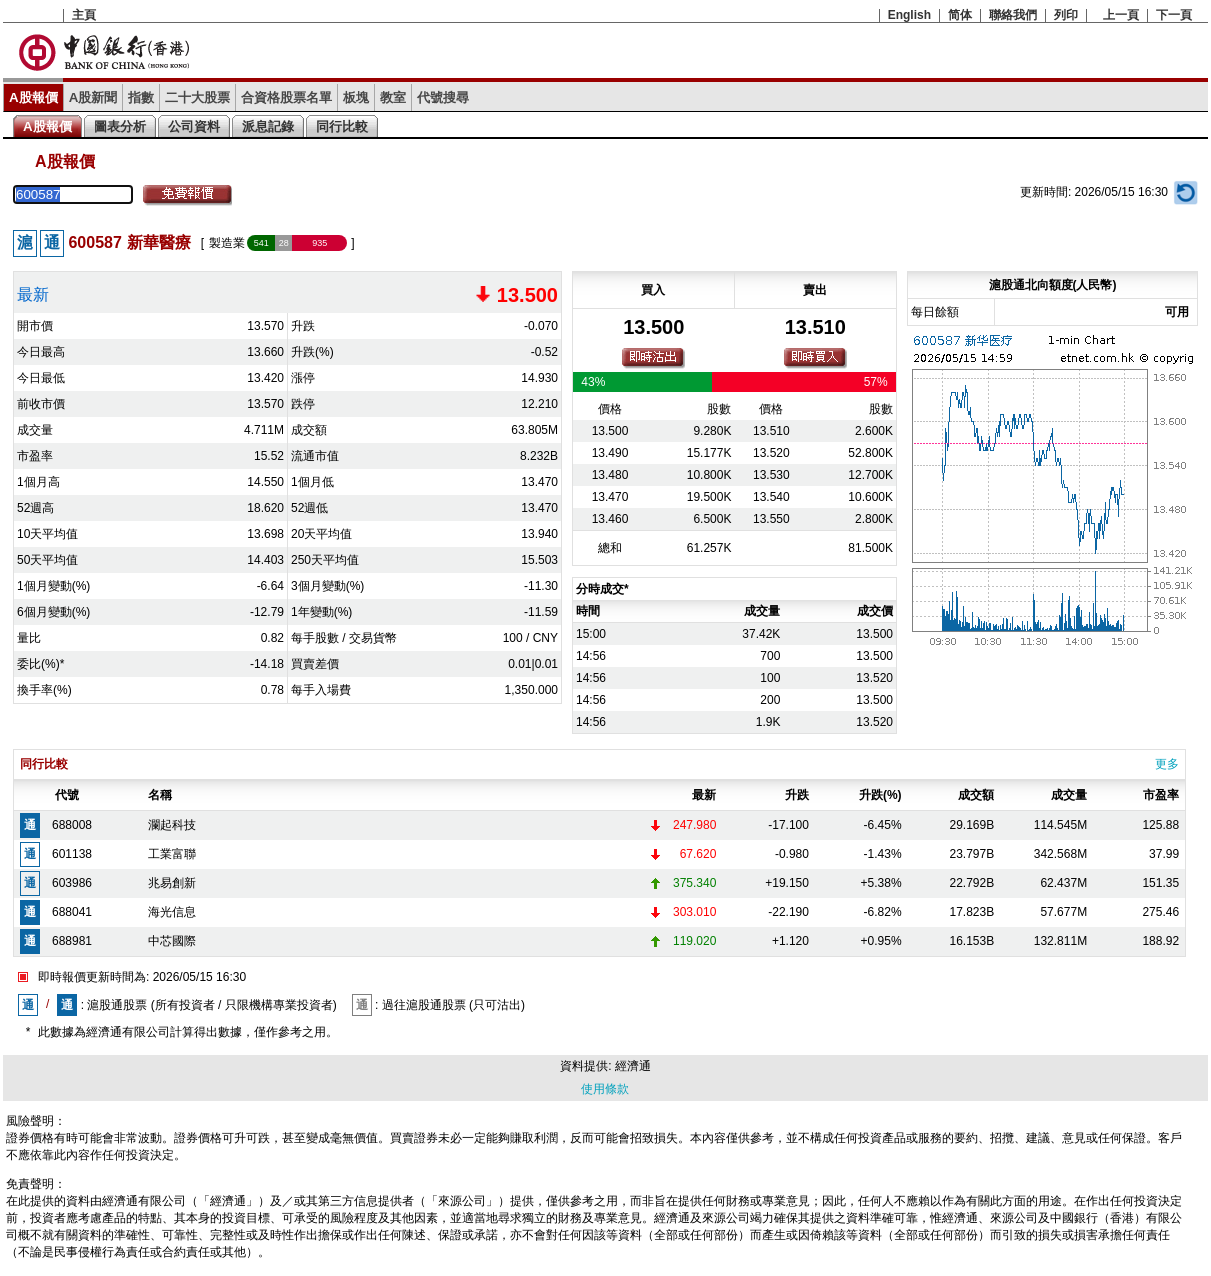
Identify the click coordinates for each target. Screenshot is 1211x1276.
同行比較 (342, 126)
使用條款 (605, 1089)
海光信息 (172, 912)
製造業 (227, 243)
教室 (393, 97)
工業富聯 (172, 854)
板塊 (356, 97)
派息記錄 (268, 126)
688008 (72, 825)
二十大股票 (197, 97)
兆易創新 (172, 883)
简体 (960, 15)
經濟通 (633, 1066)
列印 (1066, 15)
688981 (72, 941)
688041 (72, 912)
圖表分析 (120, 126)
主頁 (84, 15)
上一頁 (1121, 15)
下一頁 (1174, 15)
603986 (72, 883)
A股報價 (33, 97)
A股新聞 (93, 97)
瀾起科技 (172, 825)
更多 (1167, 764)
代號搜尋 (443, 97)
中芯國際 (172, 941)
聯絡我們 (1013, 15)
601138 (72, 854)
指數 (141, 97)
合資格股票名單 (286, 97)
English (909, 15)
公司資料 (194, 126)
